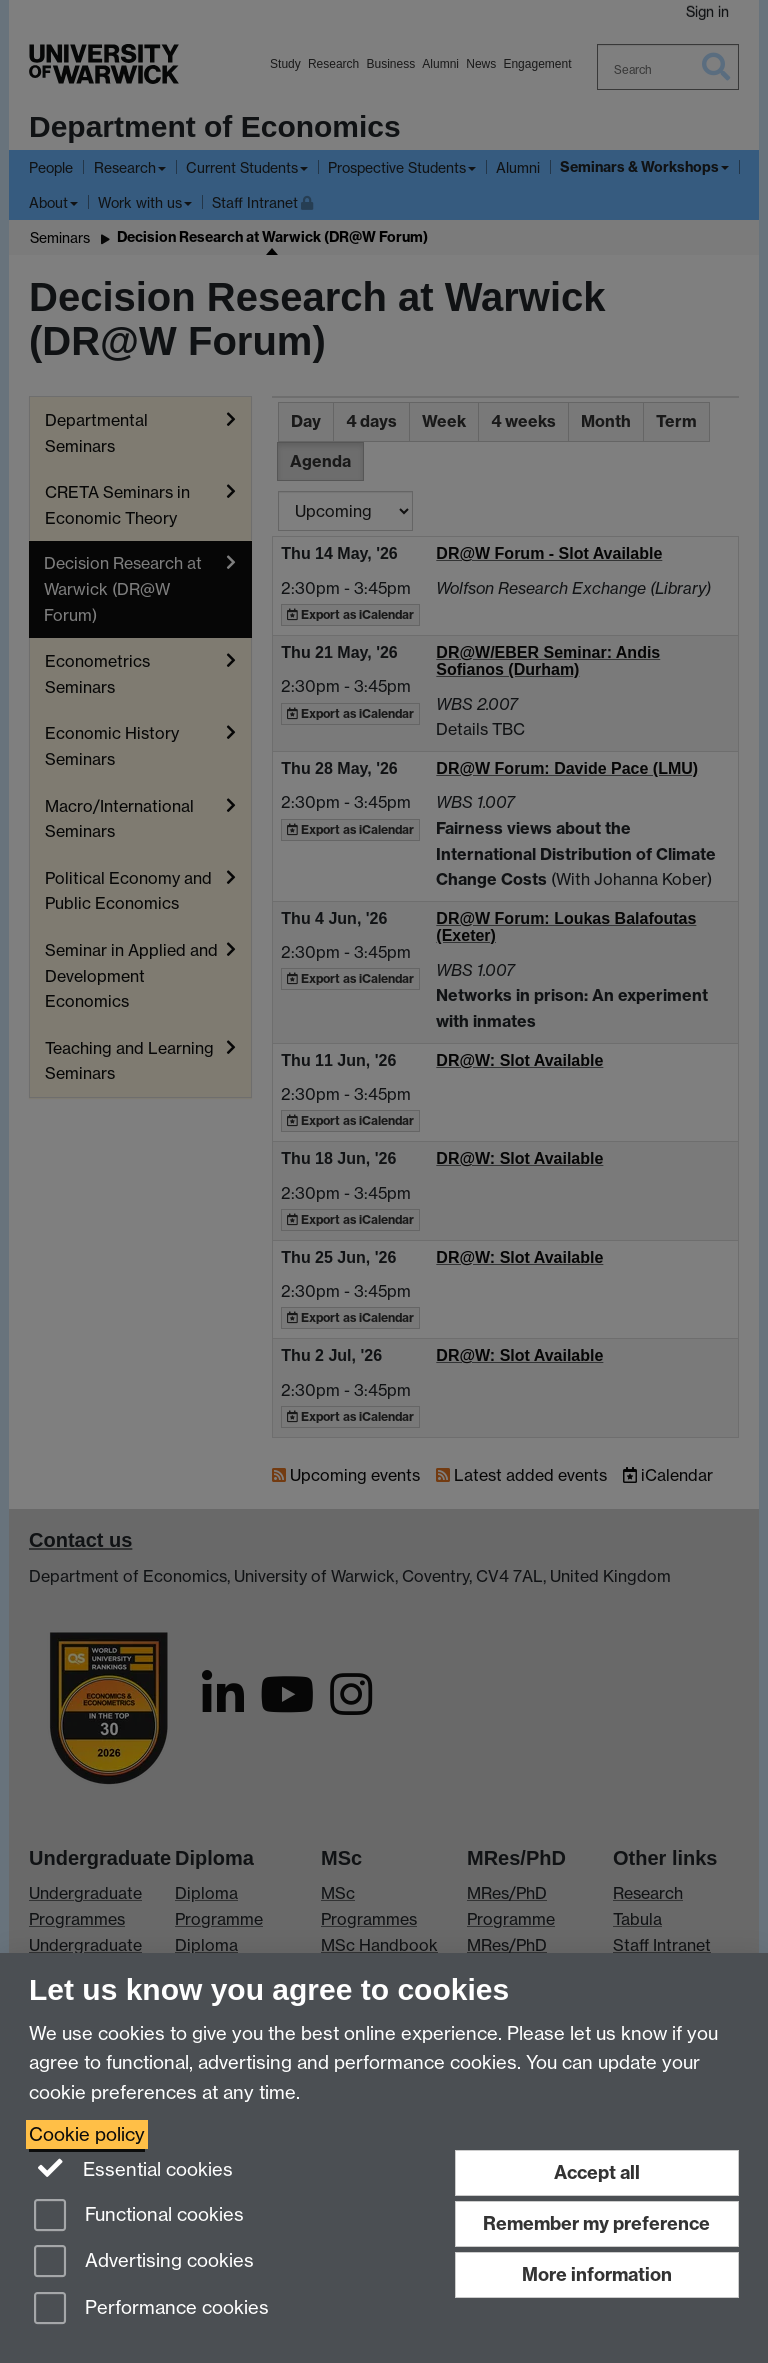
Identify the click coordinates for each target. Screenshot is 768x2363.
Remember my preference (596, 2223)
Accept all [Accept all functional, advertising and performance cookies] (597, 2172)
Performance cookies (151, 2309)
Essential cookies (133, 2168)
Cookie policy (87, 2134)
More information (597, 2274)
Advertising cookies (144, 2262)
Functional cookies (139, 2216)
